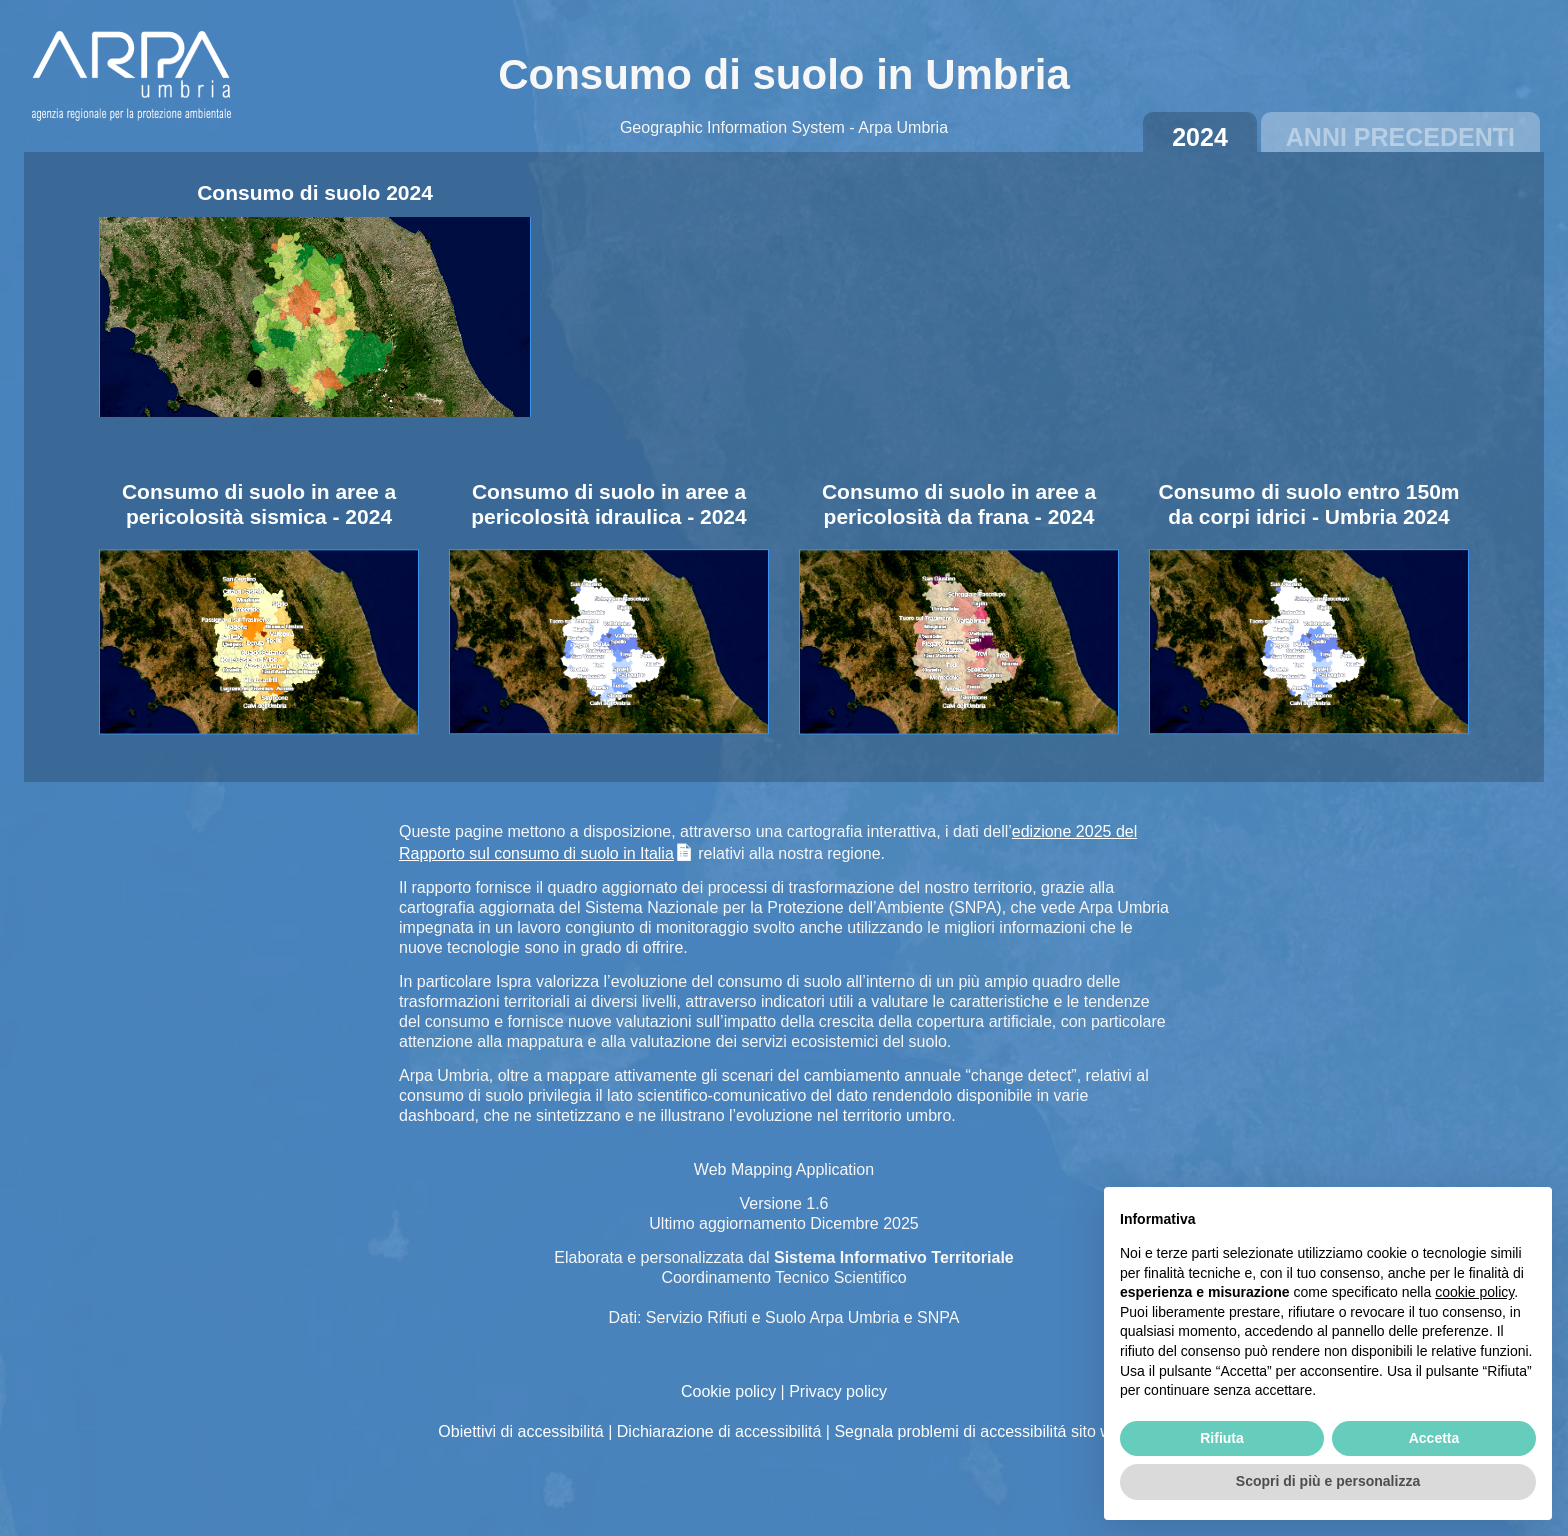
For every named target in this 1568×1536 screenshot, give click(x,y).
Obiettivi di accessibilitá (520, 1431)
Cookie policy (728, 1391)
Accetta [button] (1434, 1438)
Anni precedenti (1400, 137)
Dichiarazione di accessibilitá (719, 1431)
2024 (1200, 137)
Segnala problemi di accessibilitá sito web (981, 1431)
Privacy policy (838, 1391)
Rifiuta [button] (1222, 1438)
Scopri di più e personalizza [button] (1328, 1481)
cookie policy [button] (1474, 1292)
